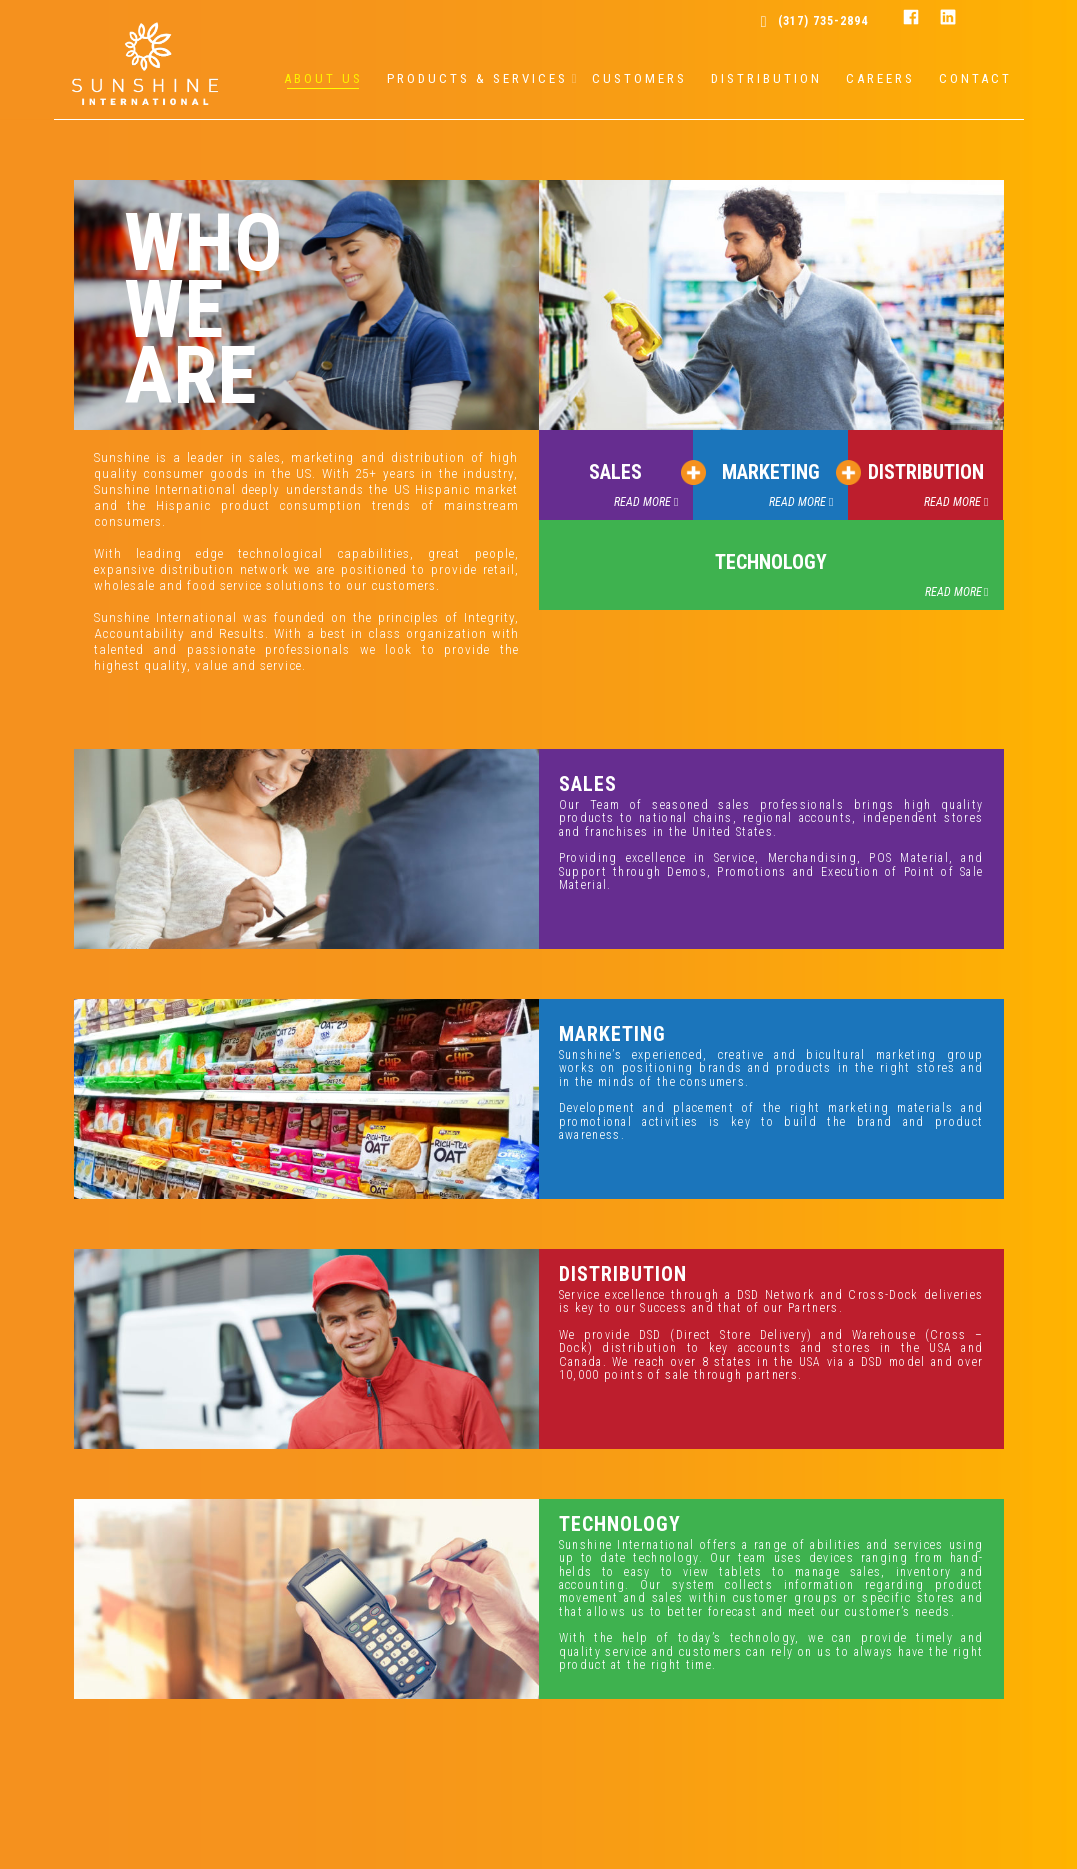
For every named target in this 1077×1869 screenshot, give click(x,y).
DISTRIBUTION (766, 78)
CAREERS (880, 78)
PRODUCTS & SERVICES (477, 78)
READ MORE (642, 502)
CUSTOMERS (639, 78)
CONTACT (975, 78)
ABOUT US (323, 78)
